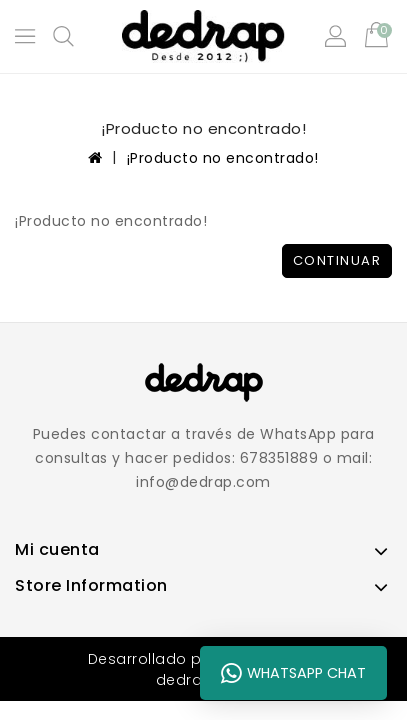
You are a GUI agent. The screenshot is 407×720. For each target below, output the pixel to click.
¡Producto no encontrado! (223, 158)
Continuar (337, 260)
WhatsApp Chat (293, 673)
